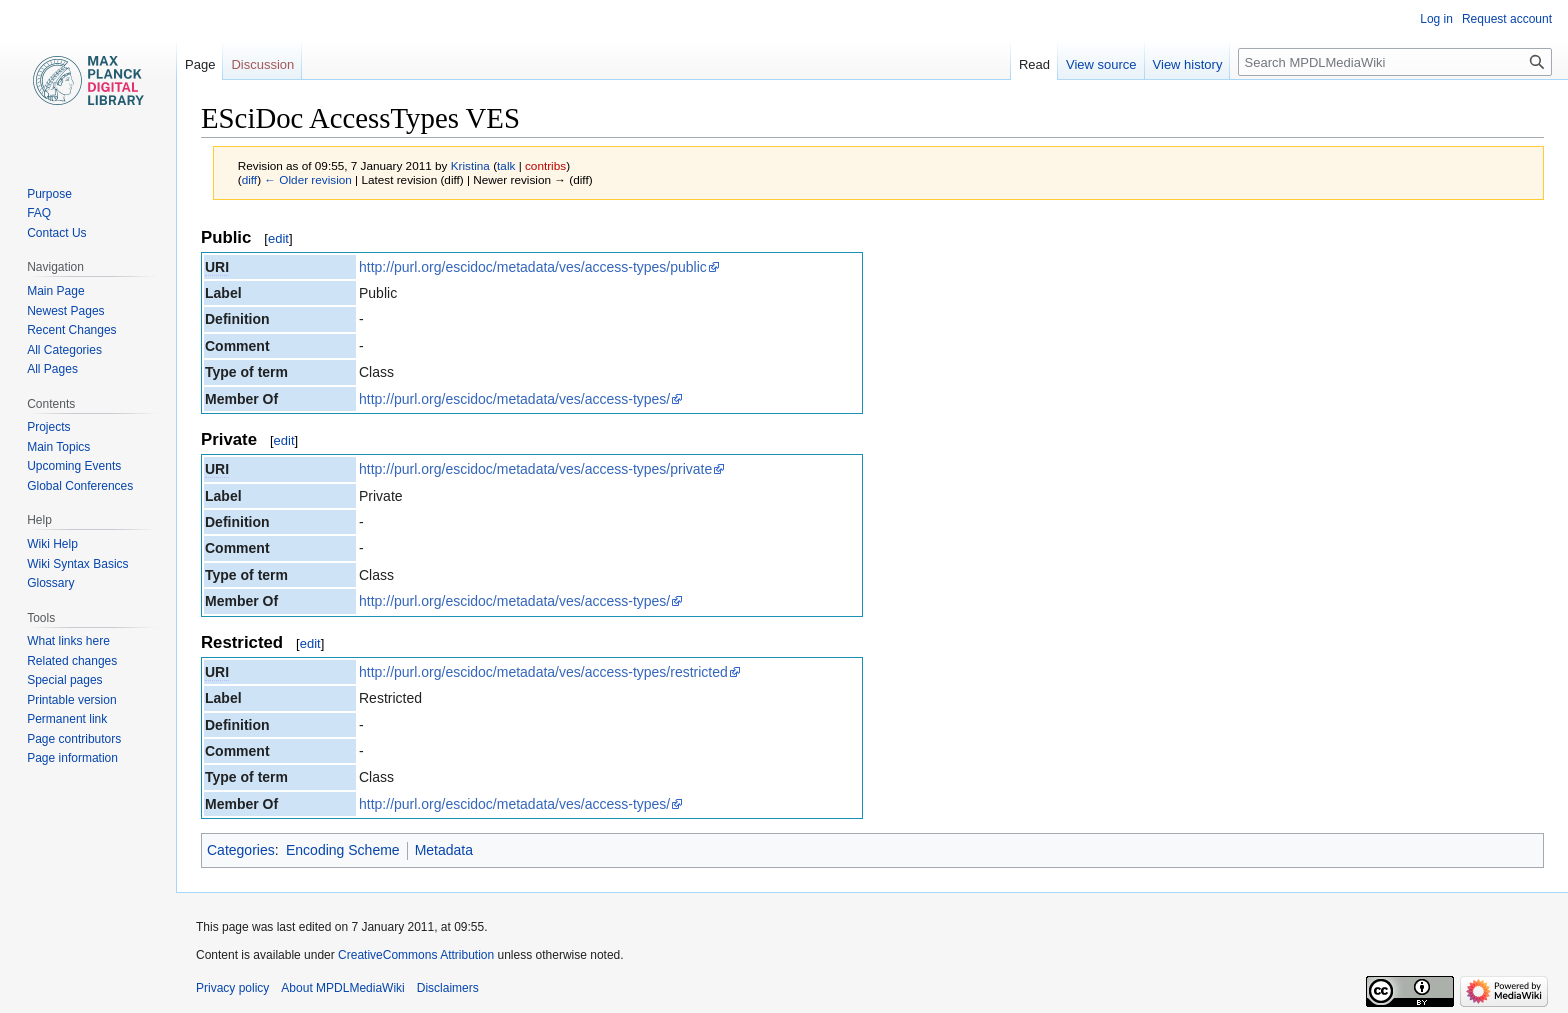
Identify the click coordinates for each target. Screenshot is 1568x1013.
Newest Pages (65, 311)
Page (200, 64)
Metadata (444, 850)
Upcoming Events (74, 466)
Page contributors (74, 739)
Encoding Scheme (343, 850)
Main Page (55, 291)
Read (1034, 64)
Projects (48, 427)
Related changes (72, 661)
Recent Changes (71, 330)
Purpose (49, 194)
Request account (1507, 19)
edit (278, 238)
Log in (1436, 19)
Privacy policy (232, 988)
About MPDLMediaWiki (342, 988)
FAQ (39, 213)
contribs (545, 165)
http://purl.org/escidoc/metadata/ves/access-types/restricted (543, 672)
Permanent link (67, 719)
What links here (68, 641)
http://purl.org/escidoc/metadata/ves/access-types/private (535, 469)
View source (1101, 64)
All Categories (64, 350)
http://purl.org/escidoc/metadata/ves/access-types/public (533, 267)
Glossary (50, 583)
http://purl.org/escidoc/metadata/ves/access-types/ (514, 399)
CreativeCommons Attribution (416, 955)
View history (1188, 64)
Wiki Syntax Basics (77, 564)
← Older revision (308, 179)
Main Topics (58, 447)
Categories (241, 850)
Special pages (64, 680)
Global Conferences (80, 486)
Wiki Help (52, 544)
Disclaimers (448, 988)
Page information (72, 758)
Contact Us (56, 233)
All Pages (52, 369)
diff (249, 179)
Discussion (262, 64)
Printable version (71, 700)
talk (506, 165)
